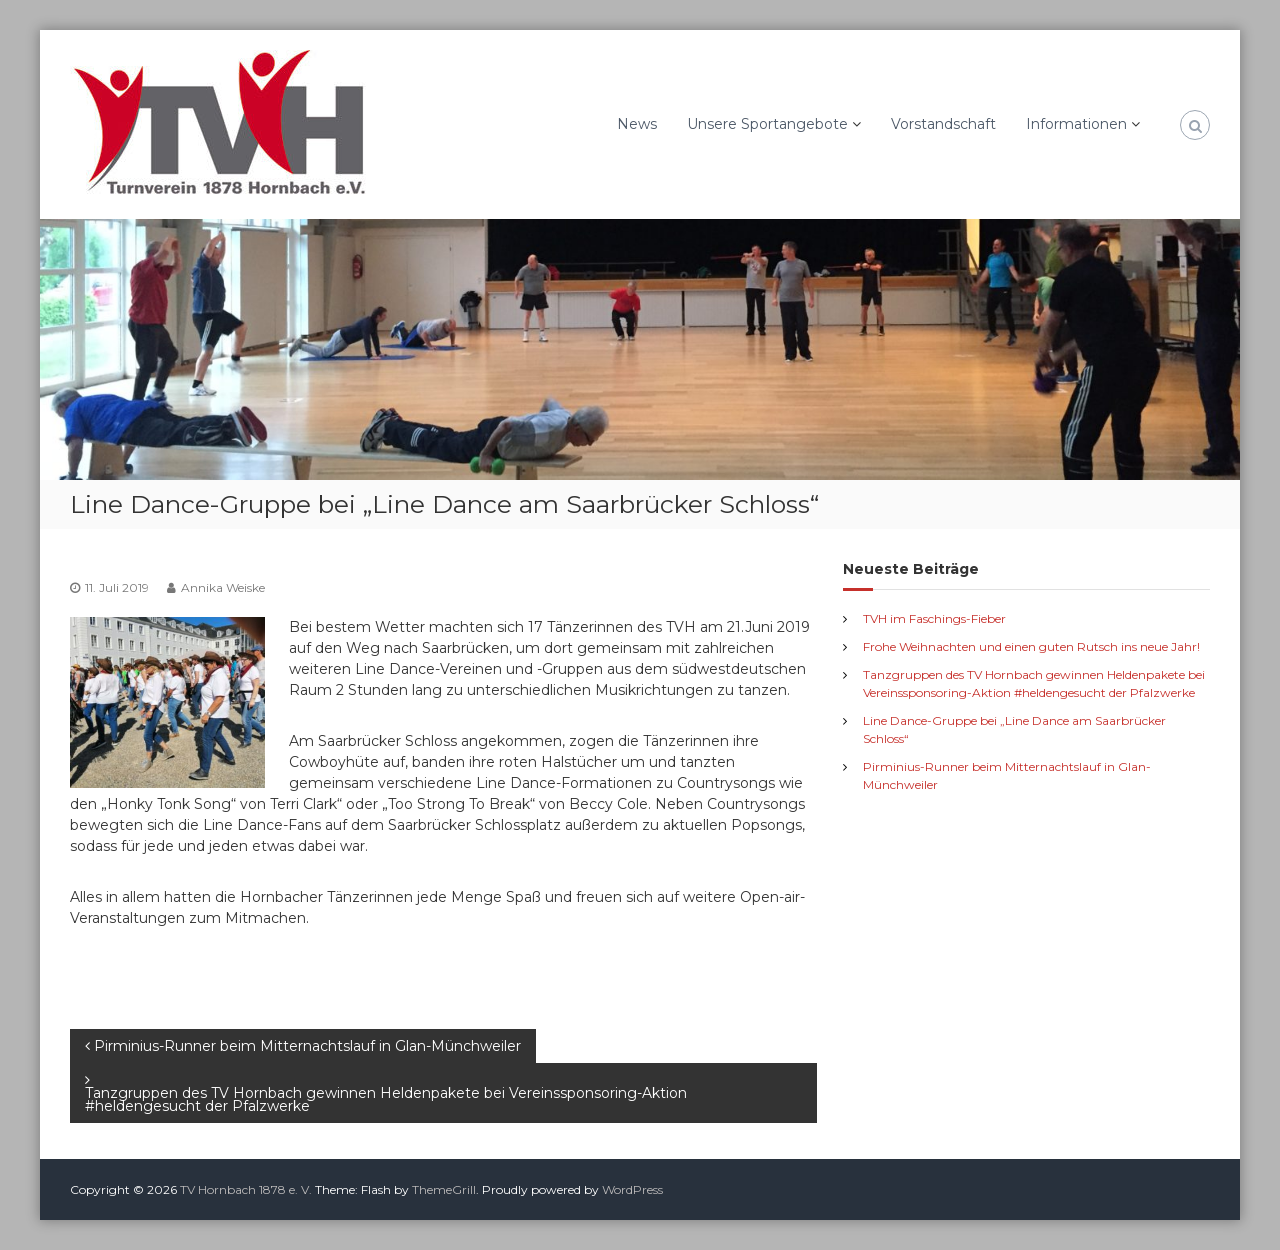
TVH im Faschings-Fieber (934, 618)
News (637, 124)
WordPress (632, 1189)
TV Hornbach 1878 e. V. (246, 1189)
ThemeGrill (444, 1189)
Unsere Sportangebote (767, 124)
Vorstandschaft (943, 124)
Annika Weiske (223, 587)
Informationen (1076, 124)
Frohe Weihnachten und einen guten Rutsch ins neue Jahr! (1031, 646)
